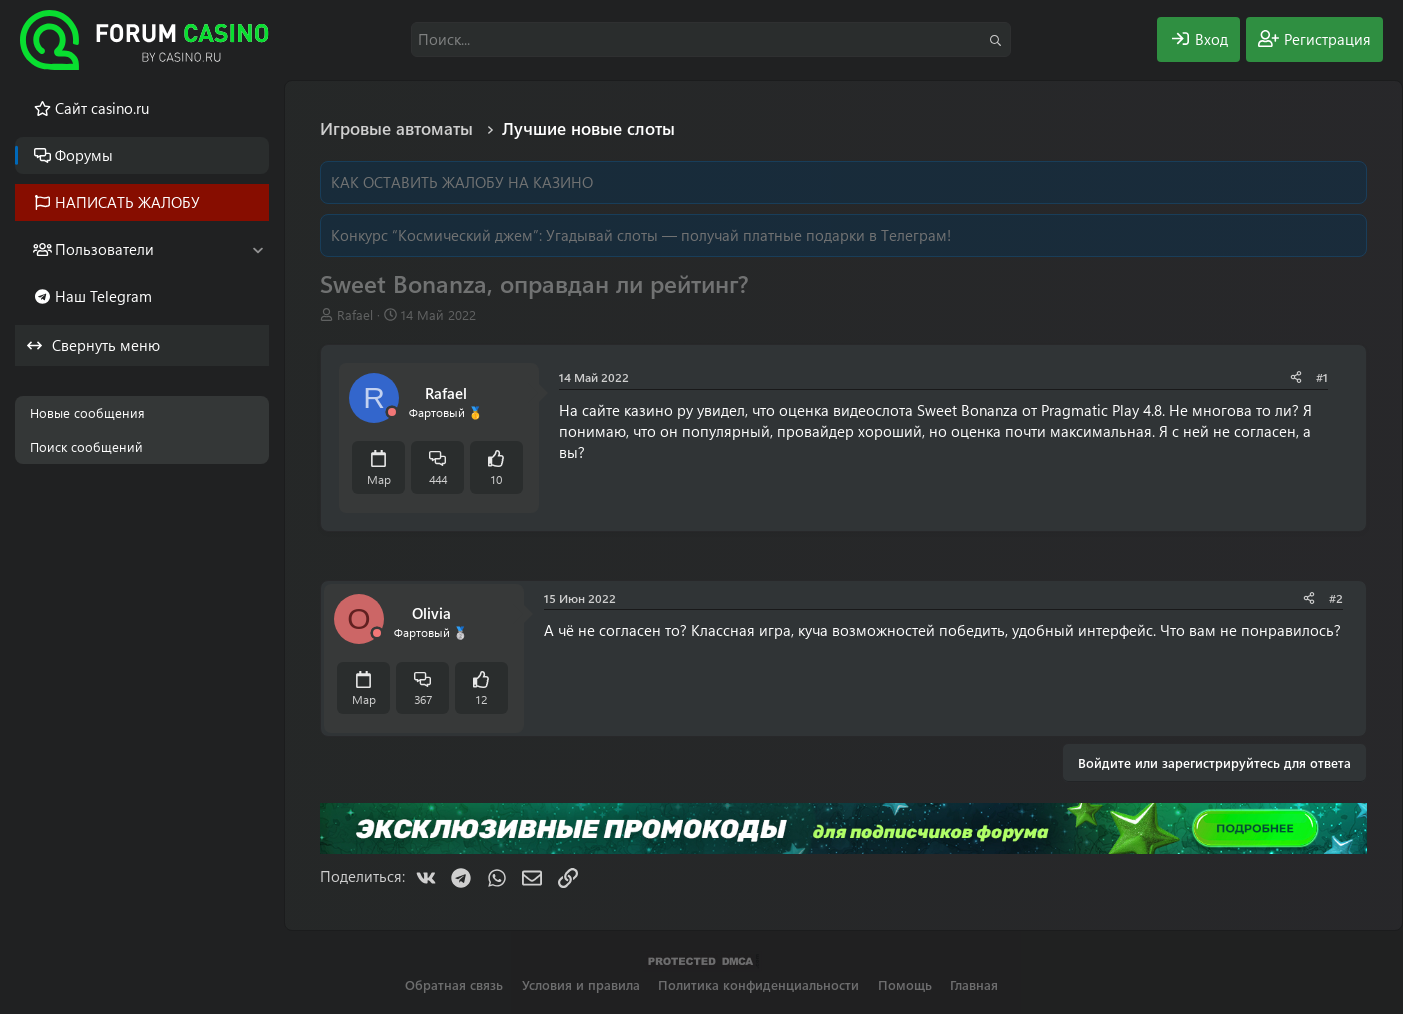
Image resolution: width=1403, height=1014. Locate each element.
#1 (1322, 377)
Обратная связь (454, 984)
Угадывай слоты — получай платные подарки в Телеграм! (748, 235)
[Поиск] (711, 39)
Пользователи (104, 249)
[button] (257, 249)
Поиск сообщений (86, 446)
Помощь (905, 984)
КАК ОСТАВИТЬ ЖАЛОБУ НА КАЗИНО (462, 182)
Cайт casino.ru (102, 108)
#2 (1336, 598)
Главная (974, 984)
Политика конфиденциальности (758, 984)
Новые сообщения (87, 412)
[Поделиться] (1296, 377)
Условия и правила (581, 984)
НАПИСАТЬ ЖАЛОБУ (127, 202)
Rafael (355, 314)
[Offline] (392, 412)
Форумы (84, 155)
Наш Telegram (103, 296)
